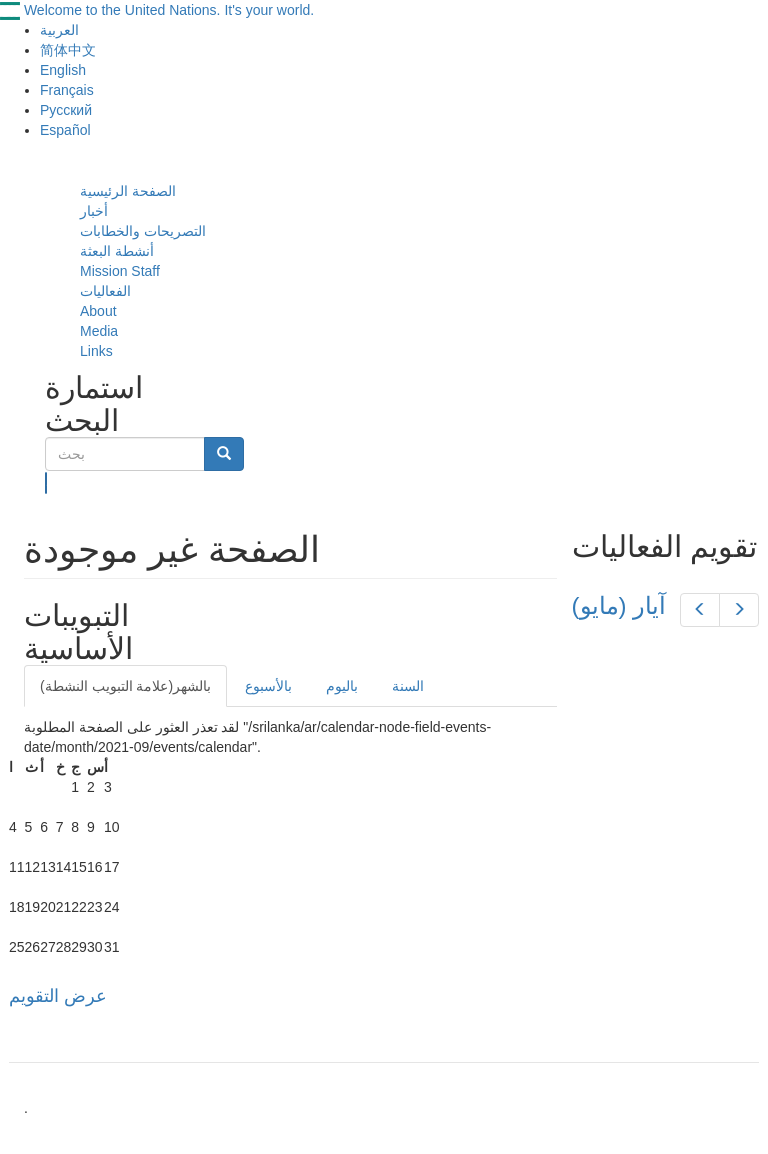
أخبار (94, 211)
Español (65, 130)
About (98, 311)
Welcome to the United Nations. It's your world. (169, 10)
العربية (59, 30)
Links (96, 351)
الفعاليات (105, 291)
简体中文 (68, 50)
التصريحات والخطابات (143, 231)
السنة (408, 686)
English (63, 70)
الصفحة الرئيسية (128, 191)
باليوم (342, 686)
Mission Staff (120, 271)
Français (67, 90)
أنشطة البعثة (117, 251)
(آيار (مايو (619, 605)
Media (99, 331)
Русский (66, 110)
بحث (46, 483)
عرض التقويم (58, 996)
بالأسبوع (268, 686)
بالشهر (125, 686)
